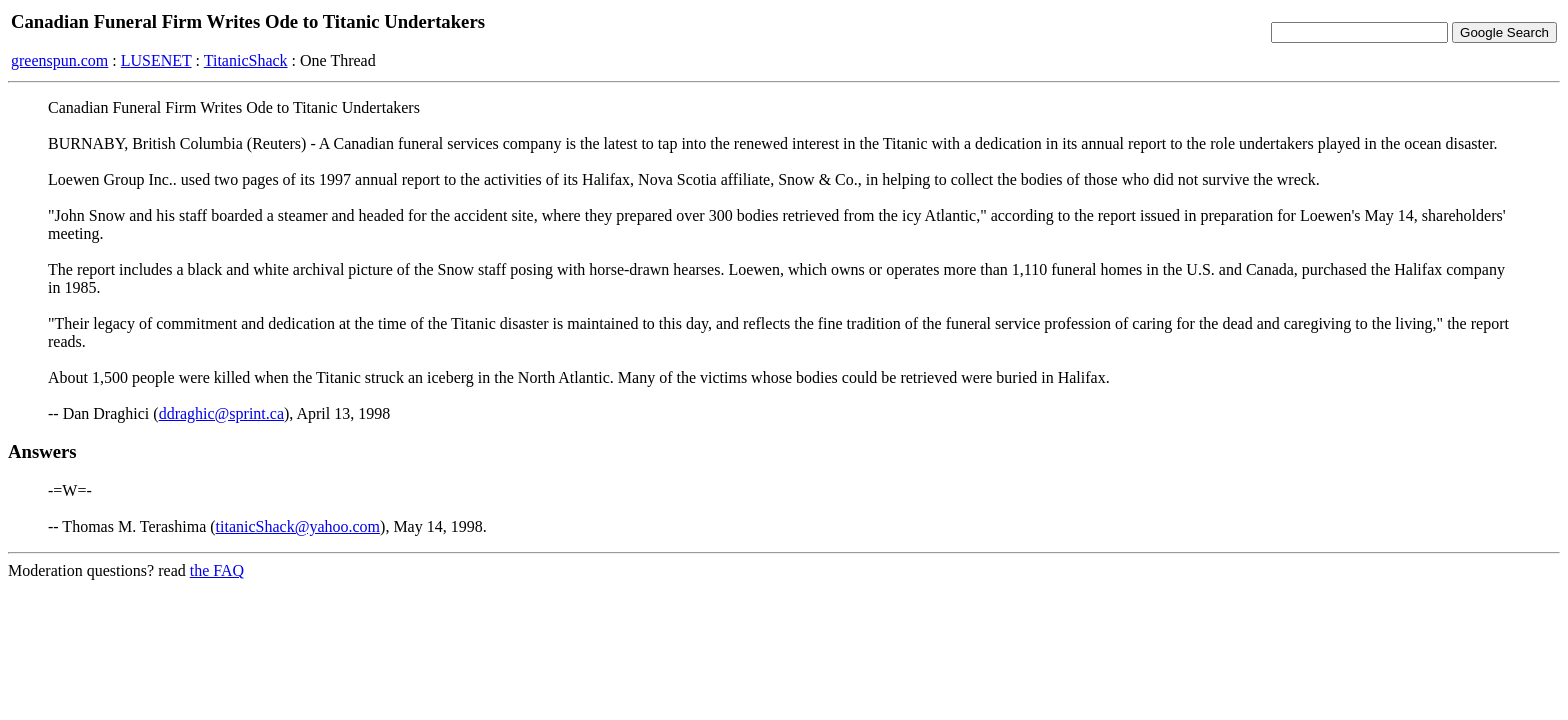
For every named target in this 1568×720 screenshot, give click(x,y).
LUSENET (156, 60)
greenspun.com (59, 60)
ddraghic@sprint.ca (221, 413)
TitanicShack (246, 60)
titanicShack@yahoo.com (298, 526)
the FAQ (217, 570)
